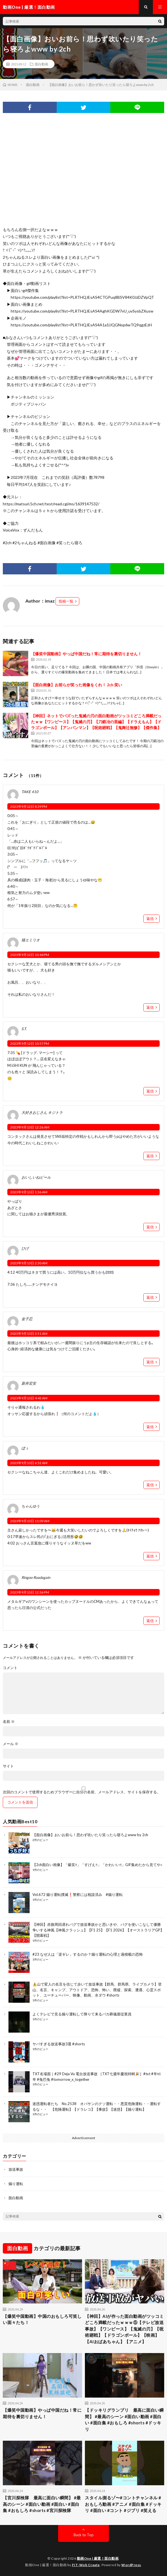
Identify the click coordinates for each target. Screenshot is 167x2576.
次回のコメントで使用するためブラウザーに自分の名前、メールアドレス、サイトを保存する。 (82, 1792)
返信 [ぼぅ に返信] (150, 1484)
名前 (9, 1721)
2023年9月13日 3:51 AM (28, 1333)
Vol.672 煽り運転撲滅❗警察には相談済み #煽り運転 (77, 1894)
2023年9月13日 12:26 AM (29, 1127)
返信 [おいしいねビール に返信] (150, 1227)
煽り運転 (15, 2183)
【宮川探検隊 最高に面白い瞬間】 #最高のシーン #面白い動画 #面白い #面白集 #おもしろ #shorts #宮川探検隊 (42, 2504)
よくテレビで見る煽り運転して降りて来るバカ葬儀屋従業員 (81, 2014)
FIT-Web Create (86, 2565)
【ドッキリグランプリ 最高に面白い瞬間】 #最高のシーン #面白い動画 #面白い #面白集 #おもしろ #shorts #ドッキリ (124, 2419)
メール (10, 1744)
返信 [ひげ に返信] (150, 1297)
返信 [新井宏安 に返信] (150, 1426)
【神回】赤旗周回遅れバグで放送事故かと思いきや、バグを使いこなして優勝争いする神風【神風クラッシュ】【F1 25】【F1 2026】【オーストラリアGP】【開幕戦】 (98, 1930)
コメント (10, 1668)
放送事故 (15, 2169)
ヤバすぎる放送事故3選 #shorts (58, 2044)
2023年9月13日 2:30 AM (28, 1263)
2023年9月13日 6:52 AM (28, 1463)
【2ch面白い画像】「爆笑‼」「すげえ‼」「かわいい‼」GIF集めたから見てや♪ (97, 1864)
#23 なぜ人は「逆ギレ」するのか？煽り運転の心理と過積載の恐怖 (87, 1954)
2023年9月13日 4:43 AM (28, 1398)
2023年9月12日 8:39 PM (28, 806)
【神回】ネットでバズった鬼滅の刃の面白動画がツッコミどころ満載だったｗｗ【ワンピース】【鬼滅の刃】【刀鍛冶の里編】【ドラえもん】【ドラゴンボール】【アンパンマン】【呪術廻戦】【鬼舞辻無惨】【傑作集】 (96, 721)
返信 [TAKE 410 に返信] (150, 918)
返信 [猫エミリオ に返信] (150, 1007)
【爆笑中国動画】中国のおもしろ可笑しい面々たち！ (42, 2319)
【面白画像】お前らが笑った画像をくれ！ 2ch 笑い (76, 684)
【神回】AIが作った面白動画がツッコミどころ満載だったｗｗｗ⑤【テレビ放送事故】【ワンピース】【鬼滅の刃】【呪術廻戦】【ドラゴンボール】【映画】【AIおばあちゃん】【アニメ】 (124, 2329)
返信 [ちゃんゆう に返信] (150, 1556)
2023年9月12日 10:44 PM (29, 955)
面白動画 (41, 64)
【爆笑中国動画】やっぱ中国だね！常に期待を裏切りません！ (86, 653)
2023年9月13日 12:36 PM (29, 1592)
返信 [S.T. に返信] (150, 1091)
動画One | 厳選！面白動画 (98, 2558)
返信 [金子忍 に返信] (150, 1362)
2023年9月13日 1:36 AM (28, 1192)
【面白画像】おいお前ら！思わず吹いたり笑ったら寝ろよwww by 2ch (90, 1835)
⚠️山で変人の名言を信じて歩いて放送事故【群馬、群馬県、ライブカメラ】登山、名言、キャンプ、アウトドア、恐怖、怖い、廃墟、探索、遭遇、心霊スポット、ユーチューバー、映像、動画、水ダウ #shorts (97, 1989)
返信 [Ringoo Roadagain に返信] (150, 1620)
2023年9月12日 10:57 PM (29, 1043)
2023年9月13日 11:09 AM (29, 1521)
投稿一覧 (66, 601)
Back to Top (84, 2535)
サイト (8, 1766)
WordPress (131, 2565)
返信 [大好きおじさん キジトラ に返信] (150, 1156)
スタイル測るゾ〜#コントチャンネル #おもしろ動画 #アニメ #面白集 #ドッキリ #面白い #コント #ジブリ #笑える (123, 2504)
